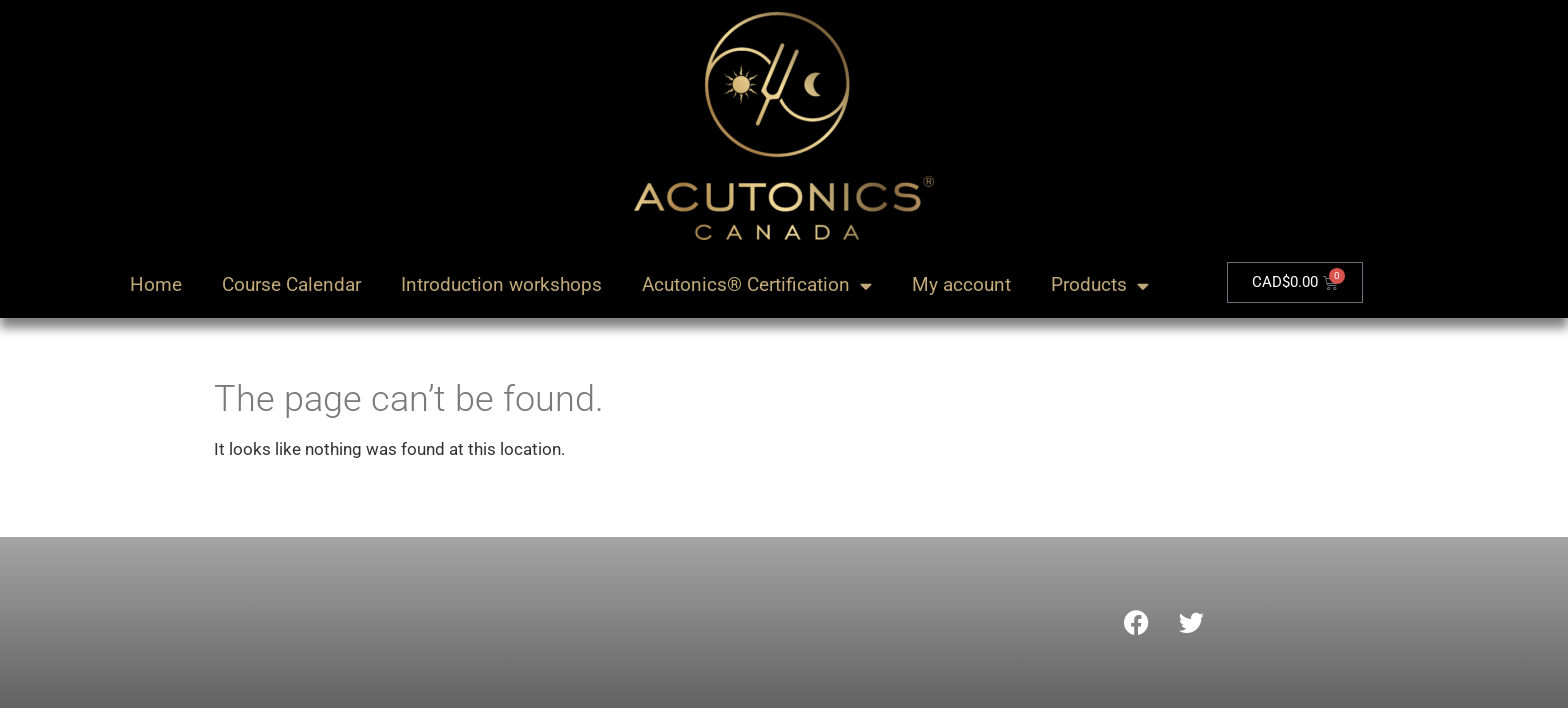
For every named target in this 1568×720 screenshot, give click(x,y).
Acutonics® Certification (757, 285)
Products (1100, 285)
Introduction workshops (501, 284)
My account (961, 284)
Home (156, 284)
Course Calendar (291, 284)
